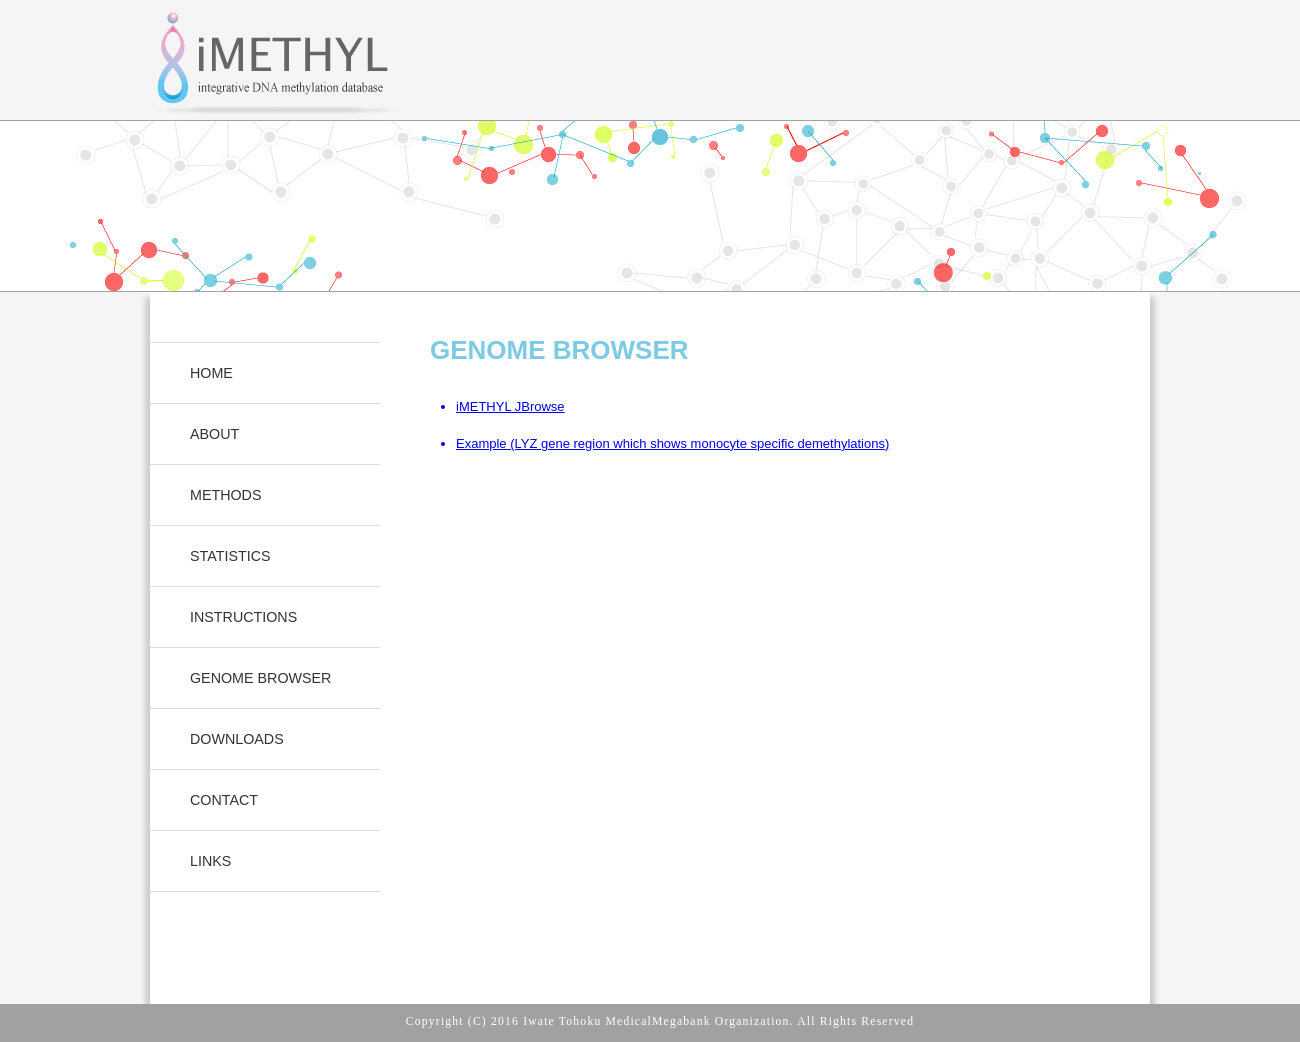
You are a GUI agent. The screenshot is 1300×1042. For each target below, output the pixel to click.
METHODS (226, 495)
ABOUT (214, 434)
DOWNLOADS (237, 739)
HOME (211, 373)
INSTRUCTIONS (243, 617)
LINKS (210, 861)
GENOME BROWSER (260, 678)
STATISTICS (230, 556)
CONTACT (224, 800)
